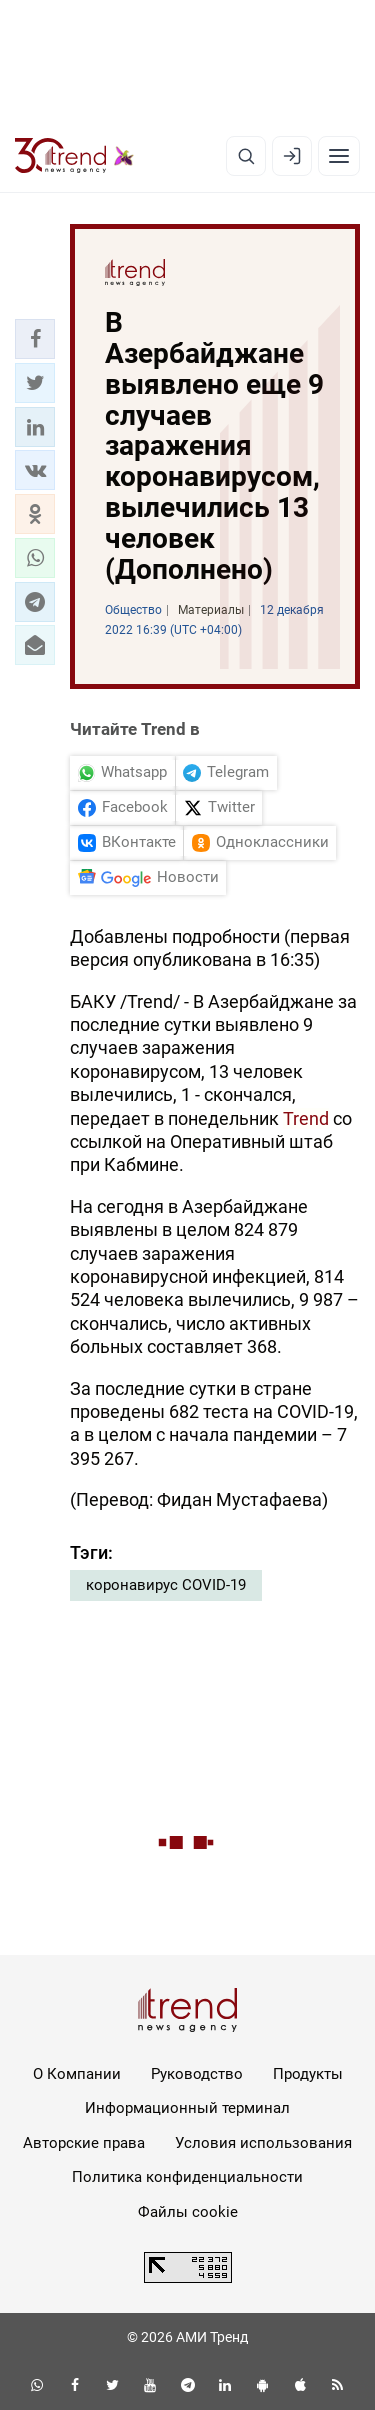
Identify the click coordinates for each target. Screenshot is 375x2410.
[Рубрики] (339, 156)
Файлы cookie (188, 2212)
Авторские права (84, 2143)
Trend (306, 1118)
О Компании (77, 2074)
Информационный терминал (187, 2108)
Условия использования (263, 2143)
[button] (35, 339)
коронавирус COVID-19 (166, 1585)
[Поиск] (246, 156)
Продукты (308, 2074)
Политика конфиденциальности (187, 2177)
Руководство (197, 2074)
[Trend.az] (74, 156)
